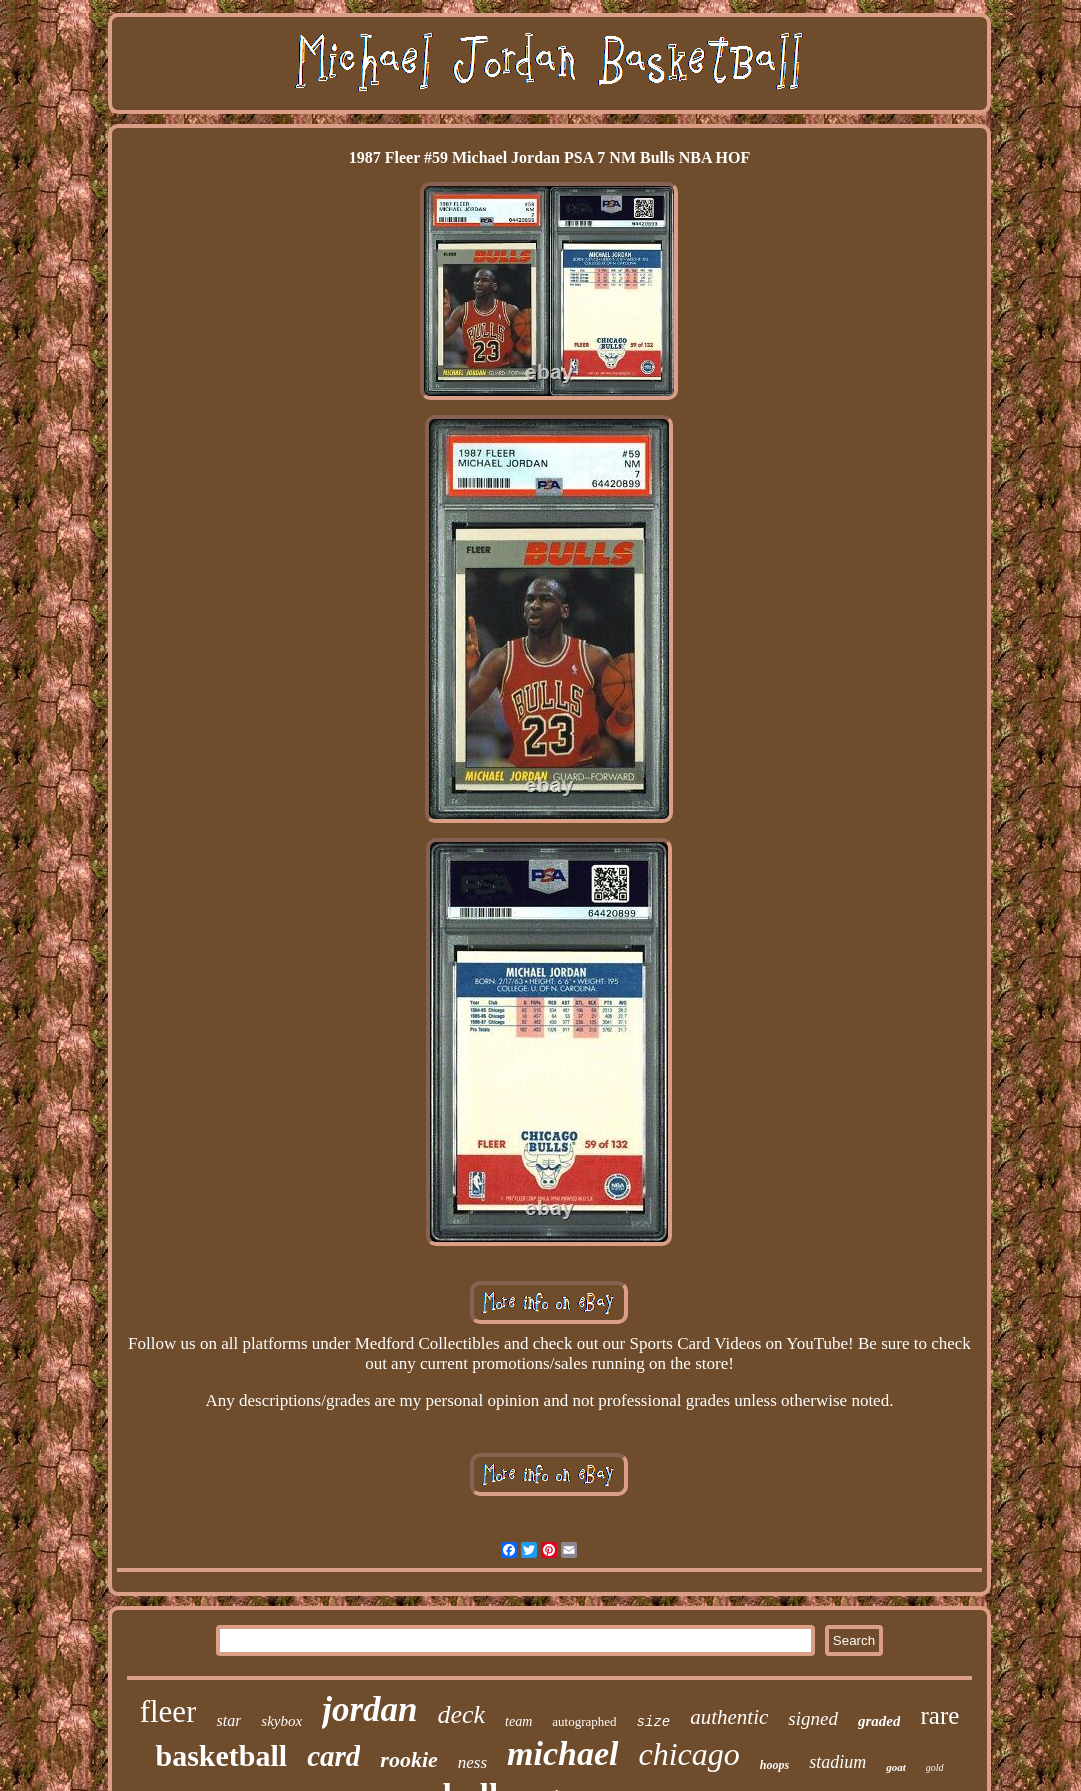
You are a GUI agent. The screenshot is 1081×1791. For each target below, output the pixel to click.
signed (813, 1718)
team (518, 1721)
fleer (168, 1711)
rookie (408, 1759)
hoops (774, 1765)
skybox (281, 1721)
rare (939, 1715)
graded (879, 1721)
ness (472, 1762)
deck (461, 1714)
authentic (729, 1717)
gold (935, 1767)
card (333, 1756)
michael (562, 1753)
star (228, 1720)
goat (896, 1767)
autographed (584, 1721)
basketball (221, 1755)
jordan (369, 1709)
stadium (837, 1762)
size (654, 1722)
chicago (689, 1754)
